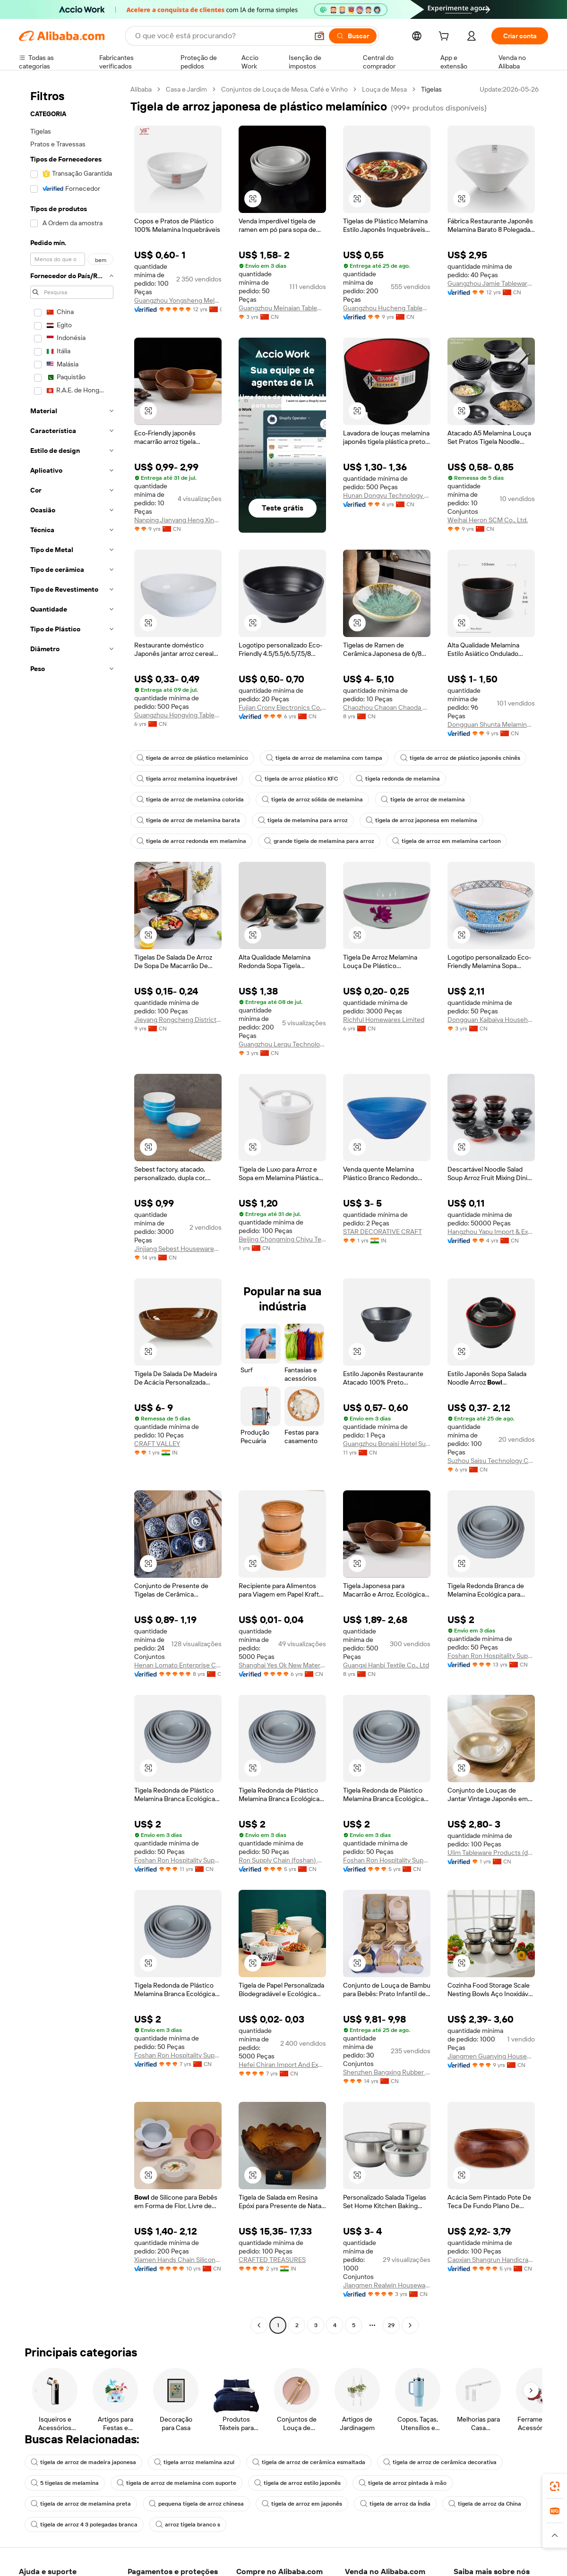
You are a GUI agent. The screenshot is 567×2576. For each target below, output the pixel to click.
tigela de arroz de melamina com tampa (324, 758)
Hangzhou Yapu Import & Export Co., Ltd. (491, 1231)
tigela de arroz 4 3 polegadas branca (84, 2524)
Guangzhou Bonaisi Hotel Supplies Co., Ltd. (386, 1443)
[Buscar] (353, 35)
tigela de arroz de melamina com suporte (176, 2483)
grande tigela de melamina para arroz (319, 841)
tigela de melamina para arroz (303, 820)
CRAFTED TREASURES (272, 2259)
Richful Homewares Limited (383, 1019)
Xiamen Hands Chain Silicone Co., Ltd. (178, 2259)
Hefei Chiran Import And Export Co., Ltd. (282, 2064)
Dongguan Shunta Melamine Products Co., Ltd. (491, 724)
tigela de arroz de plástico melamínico (192, 758)
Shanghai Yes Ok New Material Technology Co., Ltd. (282, 1665)
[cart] (445, 37)
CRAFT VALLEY (157, 1443)
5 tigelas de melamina (65, 2483)
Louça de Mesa (384, 89)
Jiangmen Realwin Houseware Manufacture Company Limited (386, 2285)
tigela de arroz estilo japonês (297, 2483)
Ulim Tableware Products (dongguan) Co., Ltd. (491, 1852)
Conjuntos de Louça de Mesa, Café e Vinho (284, 89)
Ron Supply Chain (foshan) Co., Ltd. (282, 1860)
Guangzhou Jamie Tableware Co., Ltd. (491, 283)
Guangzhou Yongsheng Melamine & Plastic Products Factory (178, 300)
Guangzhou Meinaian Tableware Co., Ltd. (282, 308)
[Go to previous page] (258, 2325)
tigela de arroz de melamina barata (188, 820)
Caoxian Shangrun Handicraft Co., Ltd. (491, 2259)
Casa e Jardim (186, 89)
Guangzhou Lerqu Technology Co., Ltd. (282, 1044)
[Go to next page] (410, 2325)
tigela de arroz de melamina (423, 799)
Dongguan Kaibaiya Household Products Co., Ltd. (491, 1019)
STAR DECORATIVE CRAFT (382, 1231)
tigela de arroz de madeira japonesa (83, 2462)
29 (391, 2325)
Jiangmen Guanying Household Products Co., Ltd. (491, 2056)
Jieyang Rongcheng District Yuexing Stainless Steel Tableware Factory (178, 1019)
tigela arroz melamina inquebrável (187, 778)
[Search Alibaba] (220, 36)
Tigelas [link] (431, 89)
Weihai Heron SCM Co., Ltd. (487, 520)
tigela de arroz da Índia (395, 2504)
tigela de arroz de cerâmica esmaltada (308, 2462)
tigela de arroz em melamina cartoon (446, 841)
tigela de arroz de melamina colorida (190, 799)
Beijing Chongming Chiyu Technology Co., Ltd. (282, 1239)
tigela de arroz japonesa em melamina (421, 820)
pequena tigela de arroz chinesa (196, 2504)
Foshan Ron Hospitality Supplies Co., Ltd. (491, 1655)
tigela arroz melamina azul (194, 2462)
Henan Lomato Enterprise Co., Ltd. (178, 1665)
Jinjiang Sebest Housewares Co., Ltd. (178, 1248)
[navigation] (72, 1208)
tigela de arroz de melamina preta (81, 2504)
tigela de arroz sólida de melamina (312, 799)
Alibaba (141, 89)
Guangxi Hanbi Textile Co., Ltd (386, 1665)
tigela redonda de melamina (398, 778)
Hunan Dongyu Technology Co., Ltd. (386, 495)
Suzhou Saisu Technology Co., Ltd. (491, 1460)
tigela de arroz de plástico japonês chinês (460, 758)
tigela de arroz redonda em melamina (191, 841)
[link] (554, 2486)
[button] (319, 36)
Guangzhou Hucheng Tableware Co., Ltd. (386, 308)
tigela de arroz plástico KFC (296, 778)
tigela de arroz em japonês (302, 2504)
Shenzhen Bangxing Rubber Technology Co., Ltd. (386, 2072)
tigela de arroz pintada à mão (403, 2483)
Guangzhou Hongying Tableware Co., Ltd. (178, 715)
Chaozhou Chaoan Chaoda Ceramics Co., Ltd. (386, 707)
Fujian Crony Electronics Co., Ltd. (282, 707)
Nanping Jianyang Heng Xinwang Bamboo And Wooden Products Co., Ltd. (178, 520)
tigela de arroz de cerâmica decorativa (440, 2462)
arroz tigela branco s (187, 2524)
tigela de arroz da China (484, 2504)
